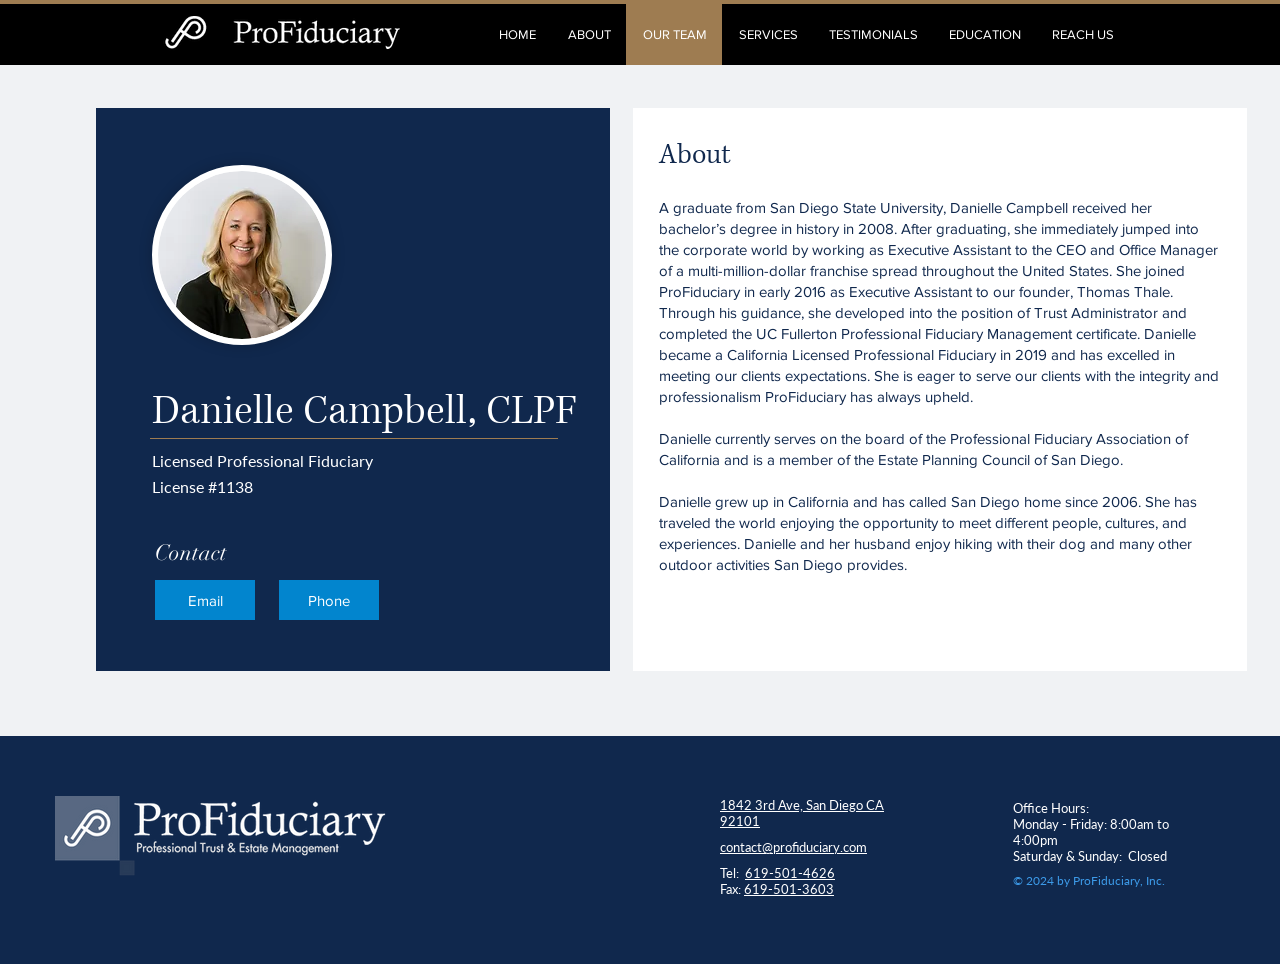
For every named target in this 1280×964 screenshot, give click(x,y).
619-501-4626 (790, 873)
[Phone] (329, 600)
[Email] (205, 600)
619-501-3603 (789, 889)
